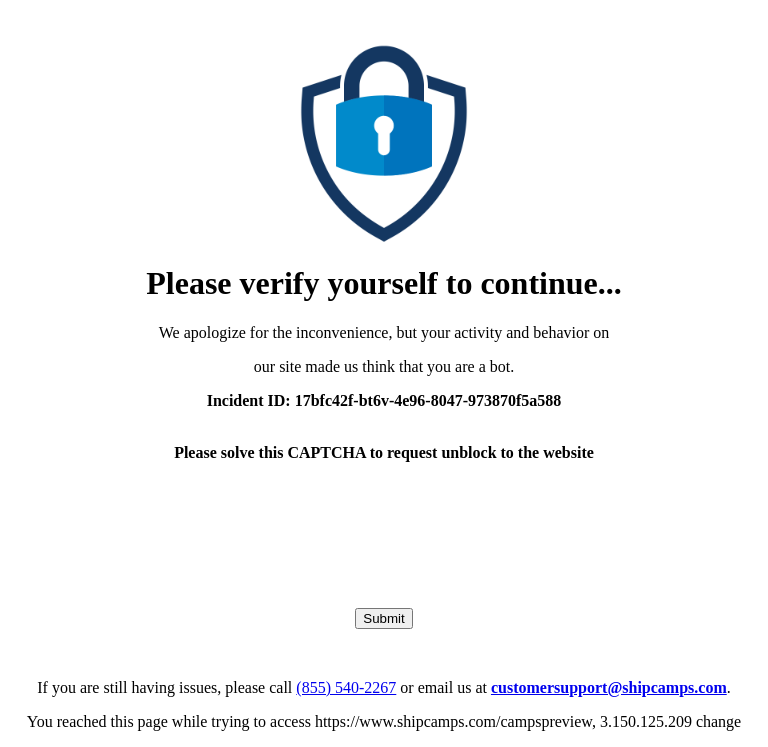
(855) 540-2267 (346, 687)
